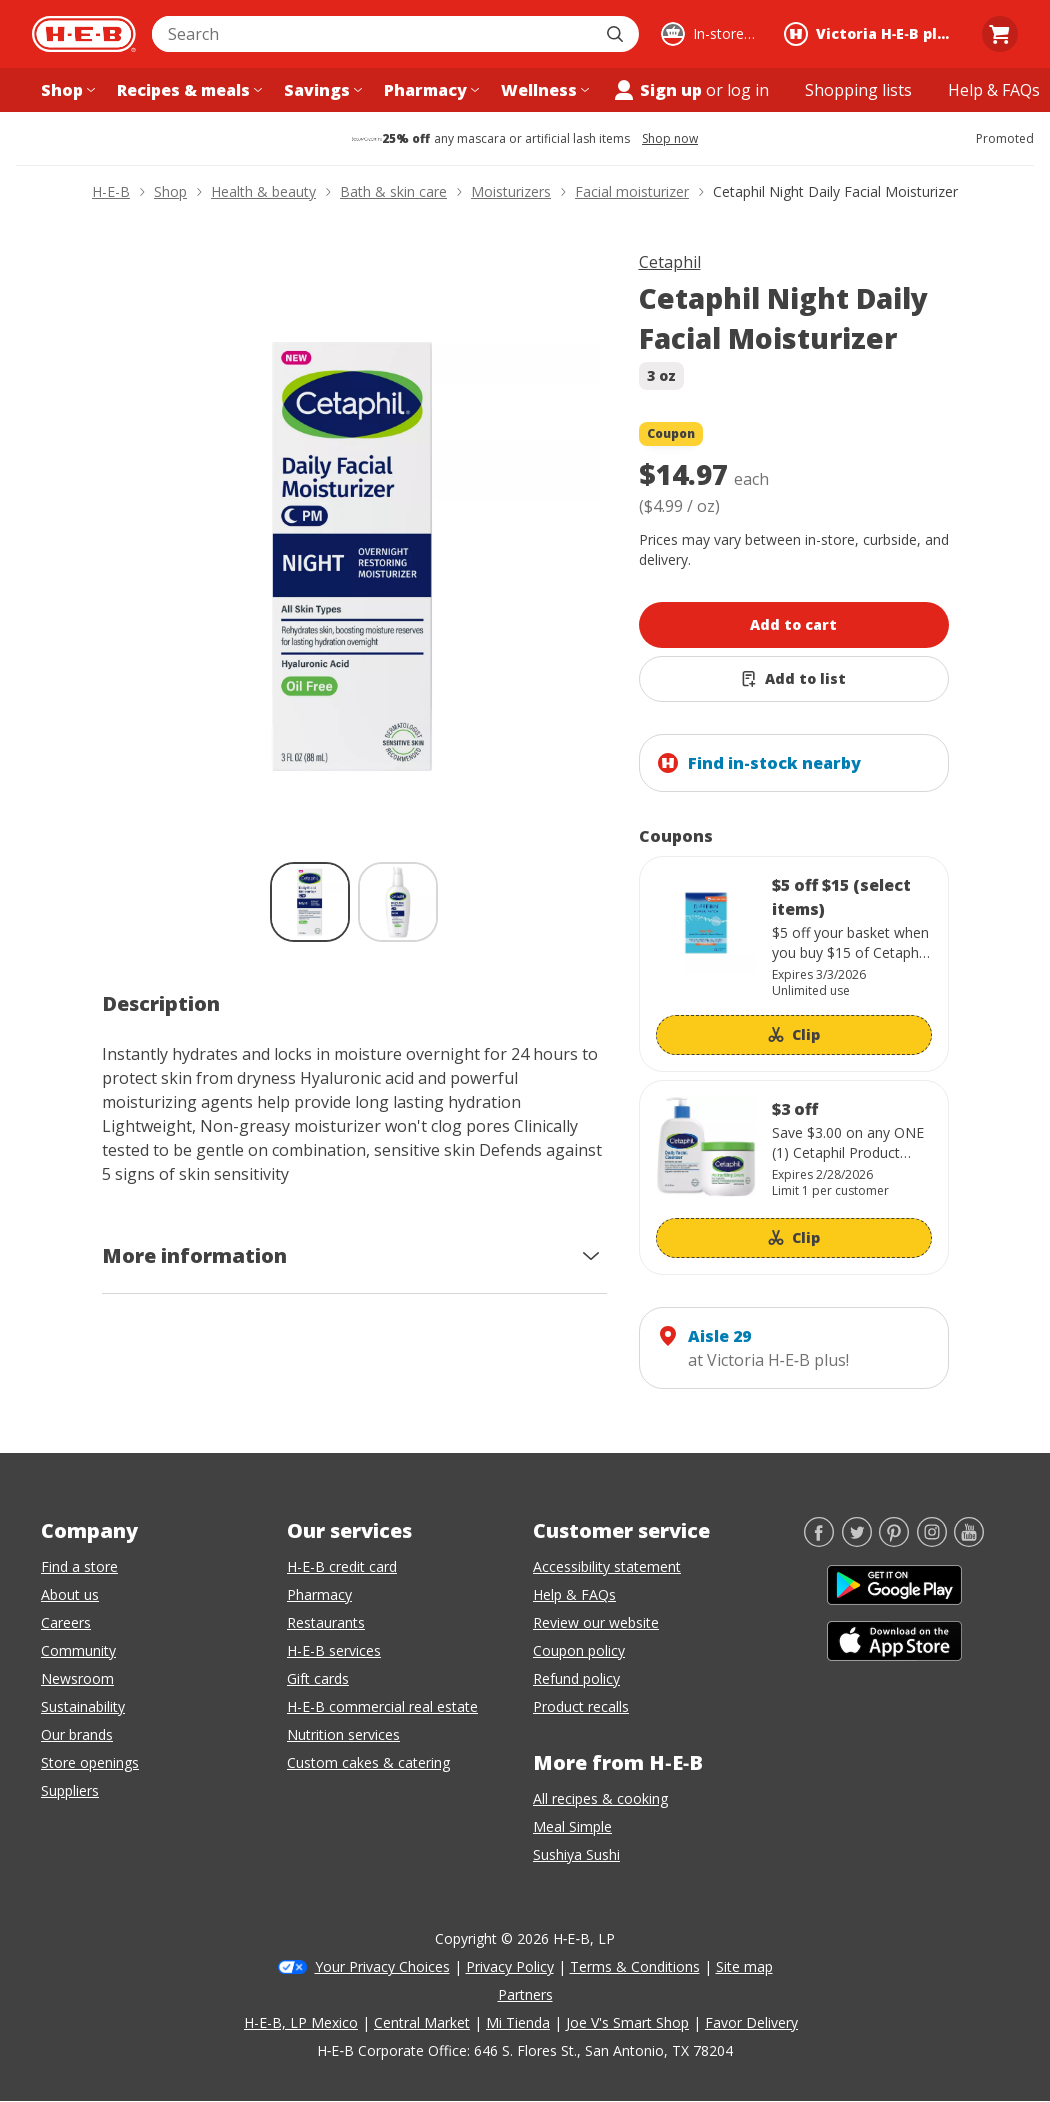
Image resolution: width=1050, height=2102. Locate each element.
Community (78, 1650)
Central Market (422, 2022)
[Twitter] (857, 1541)
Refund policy (576, 1678)
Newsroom (77, 1678)
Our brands (77, 1734)
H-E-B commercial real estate (382, 1706)
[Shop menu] (66, 90)
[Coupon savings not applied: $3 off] (794, 1177)
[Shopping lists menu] (858, 90)
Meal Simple (572, 1826)
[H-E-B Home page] (84, 34)
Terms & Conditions (635, 1966)
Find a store (79, 1566)
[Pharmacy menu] (429, 90)
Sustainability (83, 1706)
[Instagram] (932, 1541)
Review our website (596, 1622)
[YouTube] (969, 1541)
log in (748, 90)
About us (70, 1594)
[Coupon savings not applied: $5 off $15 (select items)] (794, 964)
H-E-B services (334, 1650)
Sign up (657, 90)
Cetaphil (670, 262)
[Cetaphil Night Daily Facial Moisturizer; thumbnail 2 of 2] (398, 902)
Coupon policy (579, 1650)
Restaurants (326, 1622)
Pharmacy (319, 1594)
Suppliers (70, 1790)
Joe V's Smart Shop (627, 2022)
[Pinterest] (894, 1541)
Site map (744, 1966)
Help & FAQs (574, 1594)
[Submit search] (617, 34)
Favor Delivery (751, 2022)
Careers (66, 1622)
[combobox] (373, 34)
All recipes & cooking (600, 1798)
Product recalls (581, 1706)
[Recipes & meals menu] (187, 90)
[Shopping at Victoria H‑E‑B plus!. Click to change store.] (872, 34)
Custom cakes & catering (368, 1762)
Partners (525, 1994)
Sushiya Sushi (576, 1854)
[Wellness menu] (543, 90)
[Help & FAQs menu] (994, 90)
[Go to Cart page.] (1000, 34)
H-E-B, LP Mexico (301, 2022)
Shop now (670, 139)
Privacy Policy (510, 1966)
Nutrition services (343, 1734)
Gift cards (318, 1678)
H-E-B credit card (342, 1566)
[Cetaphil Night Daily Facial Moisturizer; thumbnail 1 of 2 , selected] (310, 902)
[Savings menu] (321, 90)
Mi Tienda (518, 2022)
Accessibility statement (607, 1566)
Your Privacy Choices (382, 1966)
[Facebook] (819, 1541)
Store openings (90, 1762)
